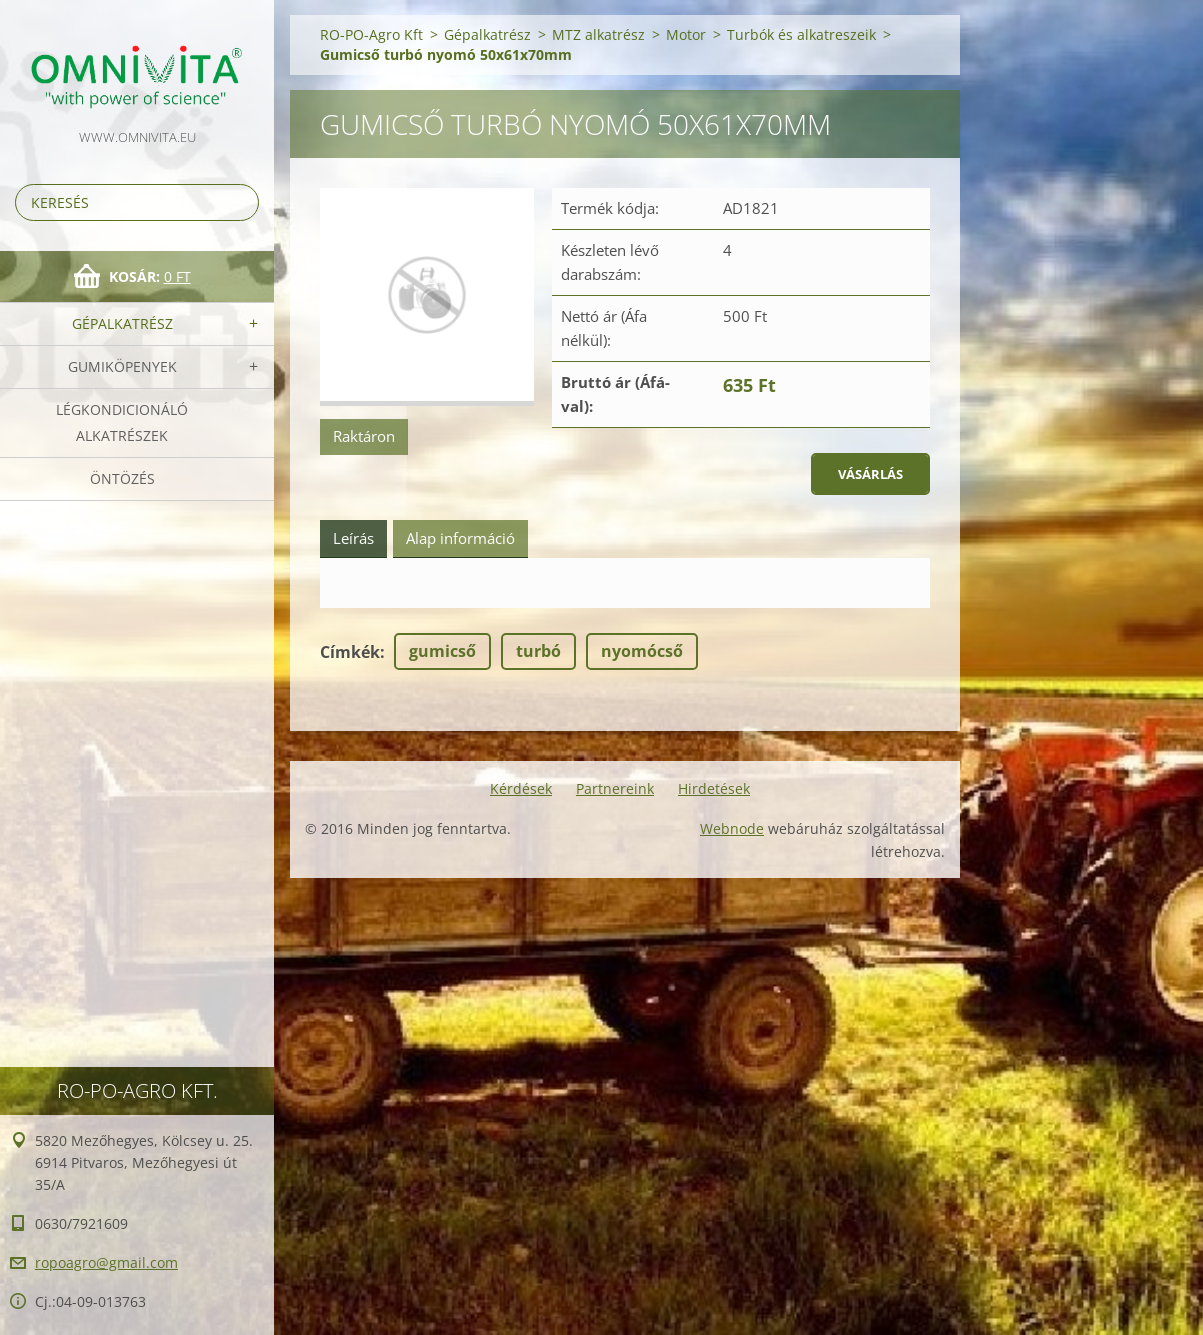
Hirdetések (714, 788)
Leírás (353, 538)
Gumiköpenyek (122, 366)
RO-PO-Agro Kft (371, 34)
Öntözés (122, 478)
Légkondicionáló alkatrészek (122, 422)
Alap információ (460, 538)
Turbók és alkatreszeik (801, 34)
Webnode (732, 828)
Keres (240, 202)
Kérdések (521, 788)
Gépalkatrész (122, 323)
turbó (538, 651)
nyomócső (642, 651)
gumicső (442, 651)
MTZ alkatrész (598, 34)
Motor (686, 34)
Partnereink (615, 788)
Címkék (350, 652)
